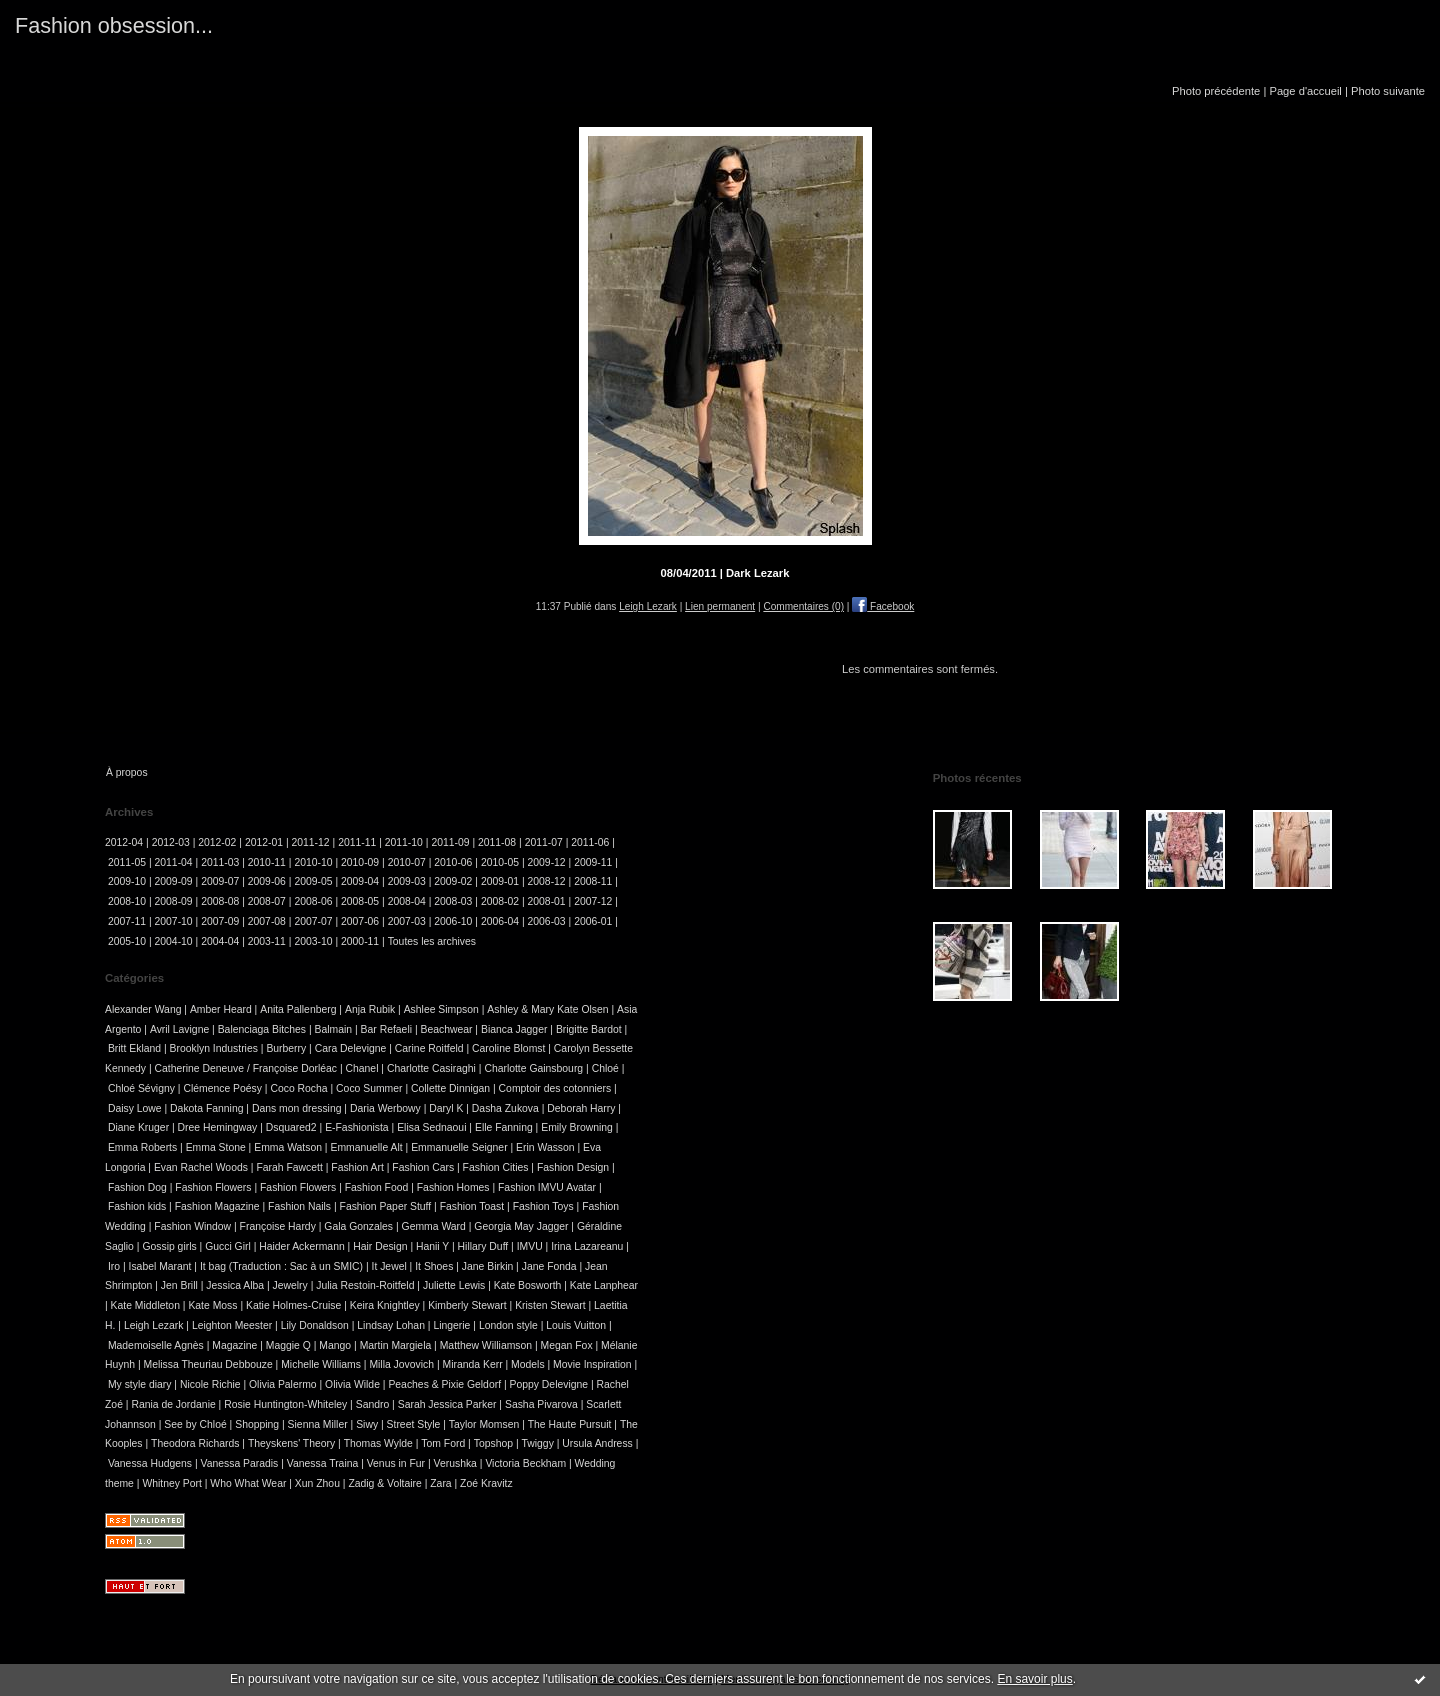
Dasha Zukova (505, 1108)
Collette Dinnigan (450, 1088)
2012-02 (217, 842)
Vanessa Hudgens (150, 1463)
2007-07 (313, 921)
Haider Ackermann (301, 1246)
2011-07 (544, 842)
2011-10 (404, 842)
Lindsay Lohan (391, 1325)
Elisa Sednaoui (431, 1127)
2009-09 (174, 881)
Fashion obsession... (114, 25)
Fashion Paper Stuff (386, 1206)
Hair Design (380, 1246)
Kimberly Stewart (467, 1305)
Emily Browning (577, 1127)
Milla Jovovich (401, 1364)
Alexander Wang (143, 1009)
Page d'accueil (1305, 91)
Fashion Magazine (217, 1206)
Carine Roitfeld (429, 1048)
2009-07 (220, 881)
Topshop (493, 1443)
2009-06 (267, 881)
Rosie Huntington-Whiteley (285, 1404)
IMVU (530, 1246)
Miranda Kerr (473, 1364)
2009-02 (453, 881)
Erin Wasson (545, 1147)
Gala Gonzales (358, 1226)
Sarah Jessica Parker (447, 1404)
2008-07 (267, 901)
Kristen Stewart (550, 1305)
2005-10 (127, 941)
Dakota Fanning (206, 1108)
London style (508, 1325)
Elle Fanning (504, 1127)
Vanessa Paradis (240, 1463)
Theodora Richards (195, 1443)
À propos (127, 772)
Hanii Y (432, 1246)
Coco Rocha (298, 1088)
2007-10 (174, 921)
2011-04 (174, 862)
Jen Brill (179, 1285)
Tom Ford (443, 1443)
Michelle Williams (321, 1364)
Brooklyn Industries (214, 1048)
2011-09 (450, 842)
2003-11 (267, 941)
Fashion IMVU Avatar (547, 1187)
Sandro (373, 1404)
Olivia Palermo (283, 1384)
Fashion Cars (423, 1167)
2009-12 (547, 862)
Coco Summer (369, 1088)
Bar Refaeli (386, 1029)
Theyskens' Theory (291, 1443)
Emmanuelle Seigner (459, 1147)
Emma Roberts (142, 1147)
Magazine (234, 1345)
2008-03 (453, 901)
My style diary (140, 1384)
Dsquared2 (291, 1127)
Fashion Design (573, 1167)
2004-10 (174, 941)
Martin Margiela (396, 1345)
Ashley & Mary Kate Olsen (547, 1009)
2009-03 (407, 881)
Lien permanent (720, 606)
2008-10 (127, 901)
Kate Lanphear (604, 1285)
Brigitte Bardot (589, 1029)
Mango (335, 1345)
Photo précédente (1216, 91)
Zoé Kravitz (486, 1483)
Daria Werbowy (385, 1108)
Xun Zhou (317, 1483)
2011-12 (311, 842)
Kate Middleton (145, 1305)
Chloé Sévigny (141, 1088)
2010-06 (453, 862)
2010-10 (313, 862)
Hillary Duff (483, 1246)
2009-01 (500, 881)
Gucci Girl (228, 1246)
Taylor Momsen (484, 1424)
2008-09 (174, 901)
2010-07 (407, 862)
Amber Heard (221, 1009)
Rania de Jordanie (173, 1404)
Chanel (362, 1068)
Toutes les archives (432, 941)
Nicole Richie (210, 1384)
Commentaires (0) (803, 606)
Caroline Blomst (508, 1048)
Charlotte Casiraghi (431, 1068)
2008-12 (547, 881)
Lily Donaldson (315, 1325)
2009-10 (127, 881)
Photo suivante (1388, 91)
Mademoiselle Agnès (156, 1345)
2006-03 (547, 921)
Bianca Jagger (514, 1029)
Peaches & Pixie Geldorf (444, 1384)
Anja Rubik (370, 1009)
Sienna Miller (318, 1424)
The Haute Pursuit (570, 1424)
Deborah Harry (581, 1108)
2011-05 (127, 862)
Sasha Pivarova (541, 1404)
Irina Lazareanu (587, 1246)
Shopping (257, 1424)
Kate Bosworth (528, 1285)
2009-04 (360, 881)
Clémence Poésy (222, 1088)
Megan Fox (567, 1345)
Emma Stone (216, 1147)
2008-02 (500, 901)
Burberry (286, 1048)
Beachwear (446, 1029)
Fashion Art (357, 1167)
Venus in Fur (396, 1463)
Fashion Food (377, 1187)
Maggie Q (288, 1345)
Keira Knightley (385, 1305)
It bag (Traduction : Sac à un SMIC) (281, 1266)
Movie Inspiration (592, 1364)
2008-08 (220, 901)
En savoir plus (1034, 1679)
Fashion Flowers (213, 1187)
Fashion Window (192, 1226)
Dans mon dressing (297, 1108)
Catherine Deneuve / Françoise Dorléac (246, 1068)
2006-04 (500, 921)
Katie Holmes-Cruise (293, 1305)
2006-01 (593, 921)
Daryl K (446, 1108)
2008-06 (313, 901)
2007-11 (127, 921)
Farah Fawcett (289, 1167)
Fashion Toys (543, 1206)
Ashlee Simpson (441, 1009)
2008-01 (547, 901)
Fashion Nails (299, 1206)
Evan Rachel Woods (201, 1167)
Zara (440, 1483)
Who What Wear (248, 1483)
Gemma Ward (434, 1226)
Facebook (883, 606)
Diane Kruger (138, 1127)
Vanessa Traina (322, 1463)
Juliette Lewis (454, 1285)
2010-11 (267, 862)
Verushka (455, 1463)
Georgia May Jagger (521, 1226)
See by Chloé (195, 1424)
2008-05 (360, 901)
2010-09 (360, 862)
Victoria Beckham (525, 1463)
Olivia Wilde (352, 1384)
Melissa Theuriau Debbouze (208, 1364)
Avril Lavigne (179, 1029)
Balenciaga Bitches (262, 1029)
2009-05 (313, 881)
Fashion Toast (472, 1206)
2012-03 (171, 842)
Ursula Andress (597, 1443)
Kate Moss (212, 1305)
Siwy (367, 1424)
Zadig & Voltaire (384, 1483)
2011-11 (357, 842)
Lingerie (451, 1325)
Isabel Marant (160, 1266)
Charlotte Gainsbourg (533, 1068)
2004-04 (220, 941)
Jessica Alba (235, 1285)
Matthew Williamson (486, 1345)
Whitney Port (171, 1483)
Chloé (605, 1068)
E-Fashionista (357, 1127)
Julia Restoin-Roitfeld (365, 1285)
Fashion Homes (453, 1187)
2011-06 (590, 842)
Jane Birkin (487, 1266)
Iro (114, 1266)
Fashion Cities (496, 1167)
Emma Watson (288, 1147)
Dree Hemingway (218, 1127)
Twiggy (538, 1443)
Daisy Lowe (135, 1108)
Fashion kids (137, 1206)
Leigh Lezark (648, 606)
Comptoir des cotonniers (555, 1088)
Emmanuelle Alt (366, 1147)
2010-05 (500, 862)
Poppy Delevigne (549, 1384)
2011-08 (497, 842)
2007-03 (407, 921)
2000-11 (360, 941)
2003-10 (313, 941)
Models (528, 1364)
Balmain (334, 1029)
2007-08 (267, 921)
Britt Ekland (134, 1048)
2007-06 (360, 921)
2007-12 (593, 901)
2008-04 (407, 901)
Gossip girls (169, 1246)
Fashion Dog (137, 1187)
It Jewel (389, 1266)
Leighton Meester (232, 1325)
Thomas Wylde (378, 1443)
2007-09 (220, 921)
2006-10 (453, 921)
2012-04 (124, 842)
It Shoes (434, 1266)
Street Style (414, 1424)
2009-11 (593, 862)
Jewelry (290, 1285)
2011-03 (220, 862)
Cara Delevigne (351, 1048)
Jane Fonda (549, 1266)
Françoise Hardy (278, 1226)
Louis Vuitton (576, 1325)
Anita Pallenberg (298, 1009)
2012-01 (264, 842)
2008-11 (593, 881)
